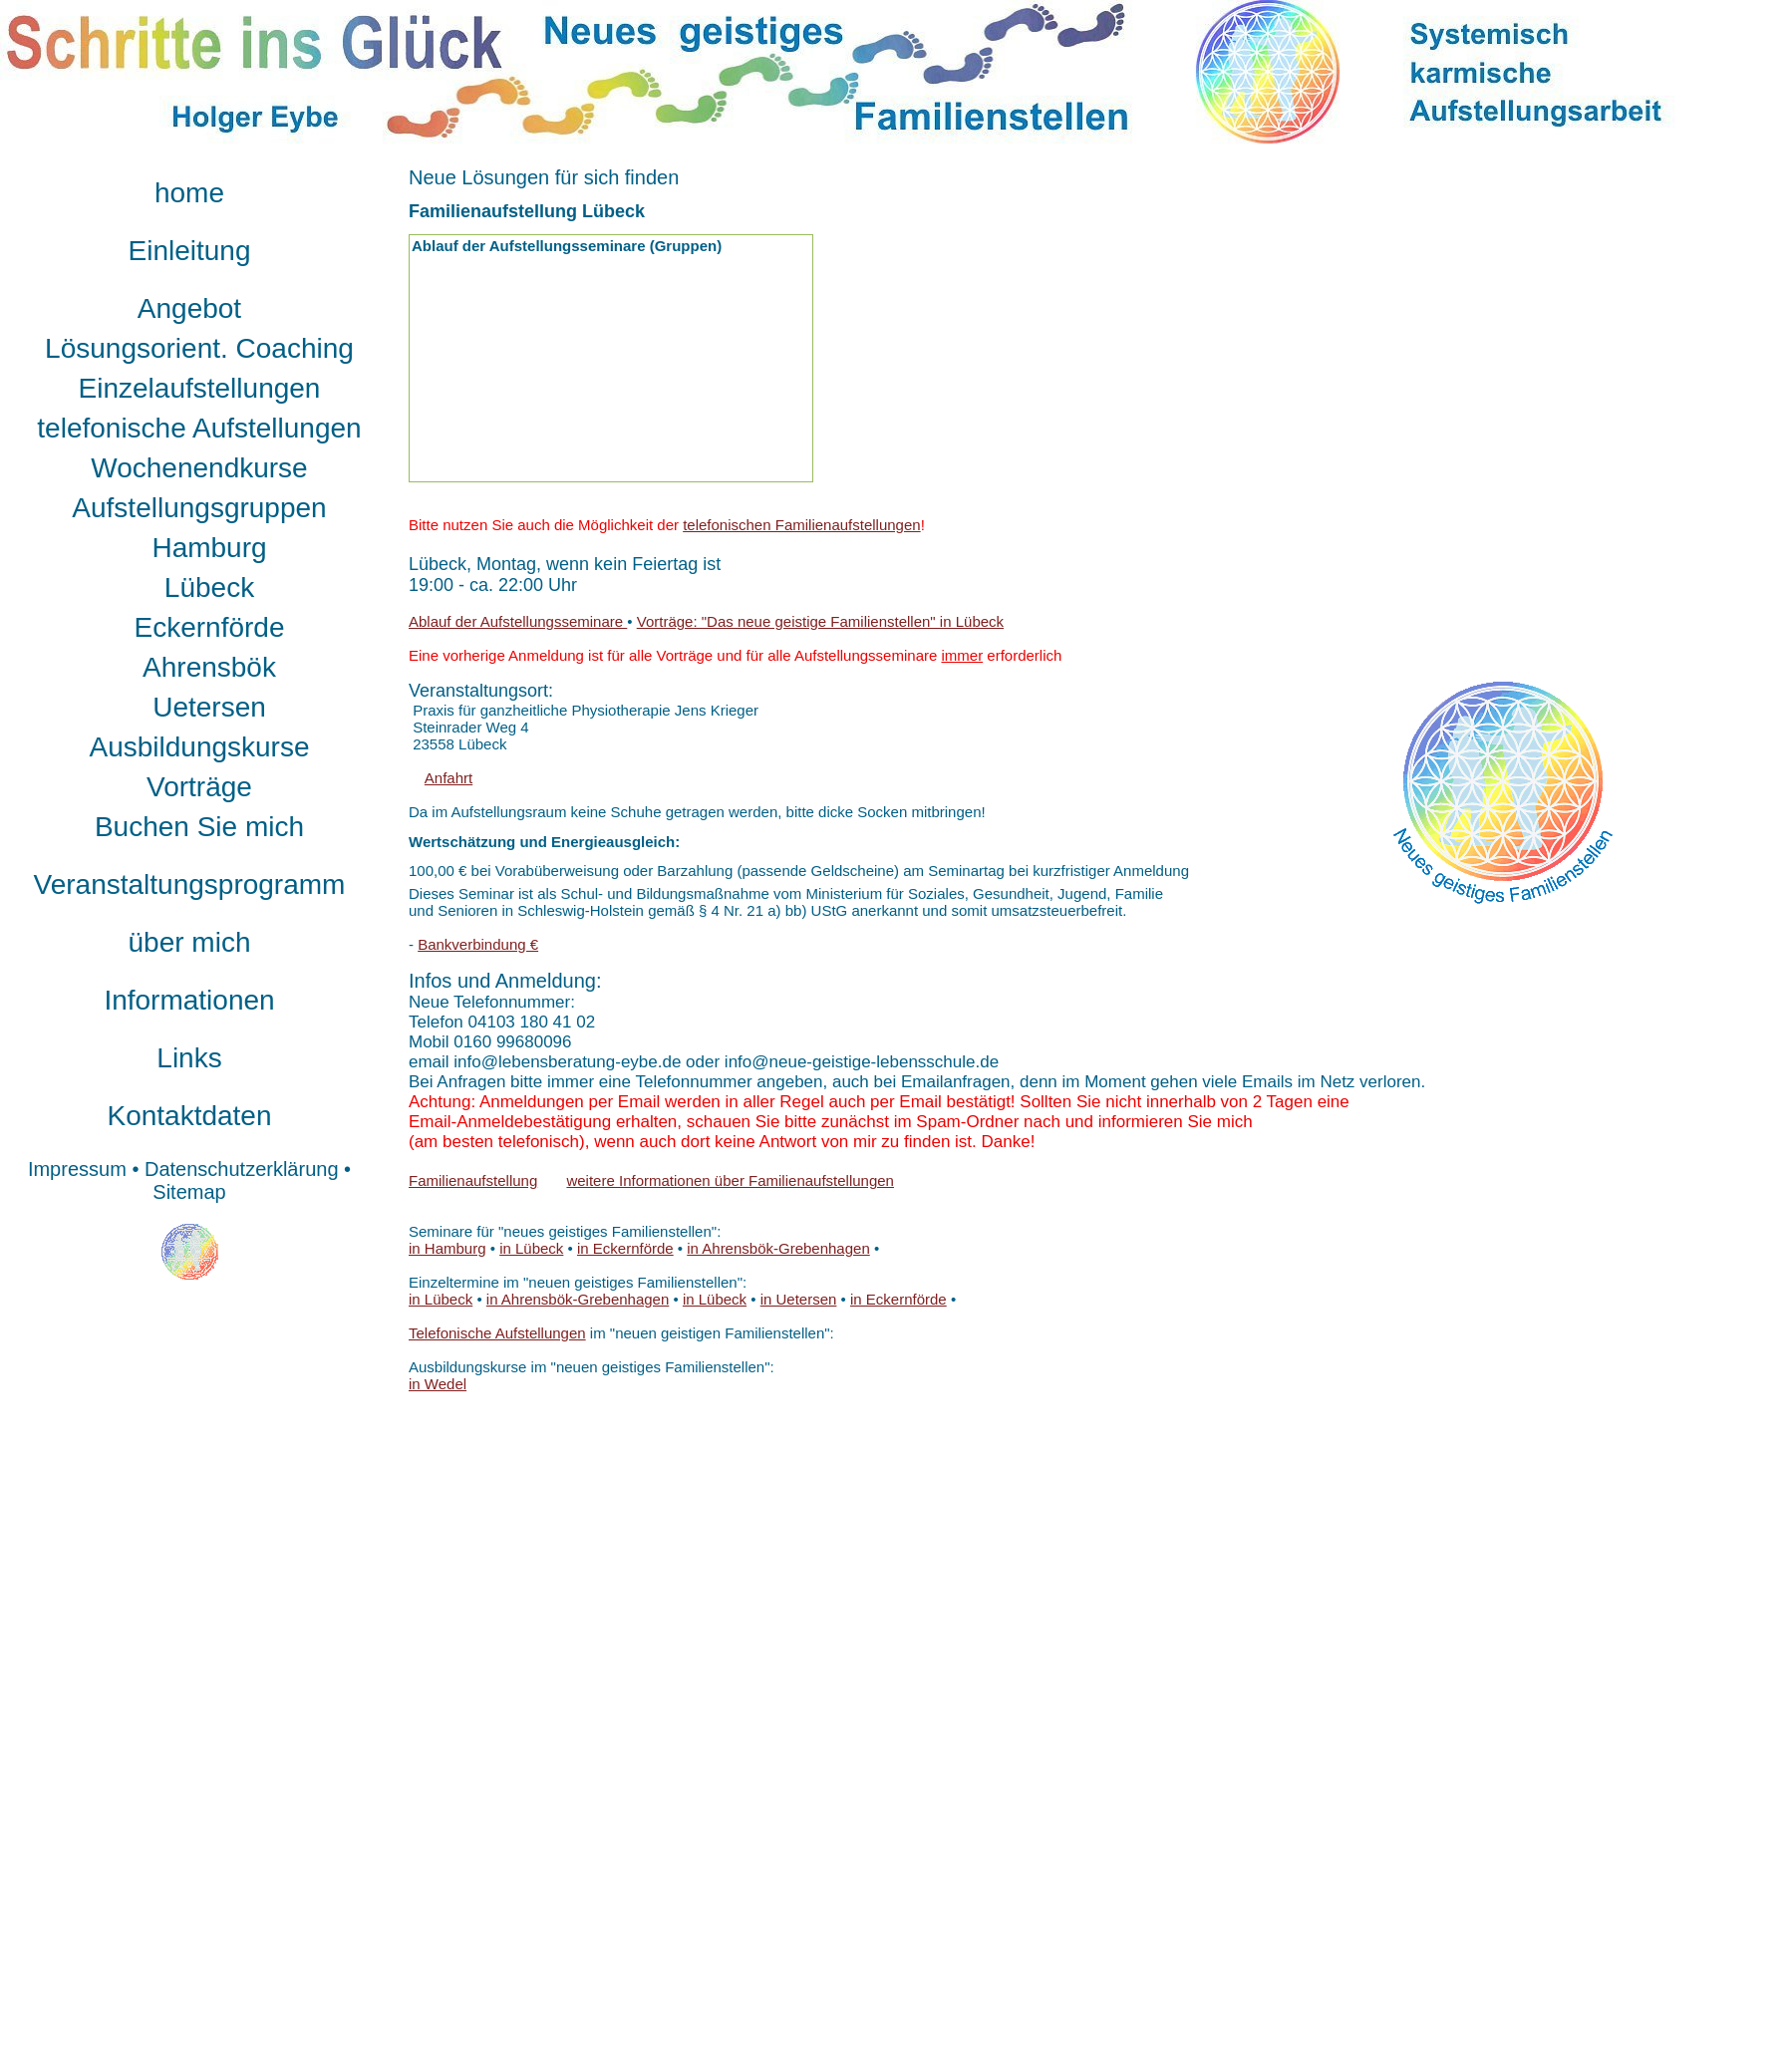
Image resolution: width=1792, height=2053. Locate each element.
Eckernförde (210, 627)
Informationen (189, 1000)
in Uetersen (798, 1299)
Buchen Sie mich (199, 826)
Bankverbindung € (478, 944)
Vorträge (199, 786)
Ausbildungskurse (199, 747)
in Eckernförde (625, 1248)
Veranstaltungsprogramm (190, 884)
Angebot (189, 308)
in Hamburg (447, 1248)
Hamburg (208, 547)
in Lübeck (531, 1248)
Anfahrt (448, 777)
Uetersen (209, 707)
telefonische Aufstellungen (199, 428)
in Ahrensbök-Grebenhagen (778, 1248)
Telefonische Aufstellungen (497, 1332)
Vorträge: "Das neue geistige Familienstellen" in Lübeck (820, 621)
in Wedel (437, 1383)
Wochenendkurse (199, 467)
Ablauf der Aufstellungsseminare (518, 621)
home (189, 192)
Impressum (77, 1169)
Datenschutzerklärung (242, 1169)
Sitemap (188, 1192)
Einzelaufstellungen (200, 388)
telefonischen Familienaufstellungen (801, 524)
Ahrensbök (209, 667)
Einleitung (190, 250)
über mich (190, 942)
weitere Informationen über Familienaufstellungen (730, 1180)
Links (188, 1057)
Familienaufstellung (473, 1180)
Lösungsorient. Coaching (199, 348)
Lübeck (209, 587)
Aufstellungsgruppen (199, 507)
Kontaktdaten (189, 1115)
